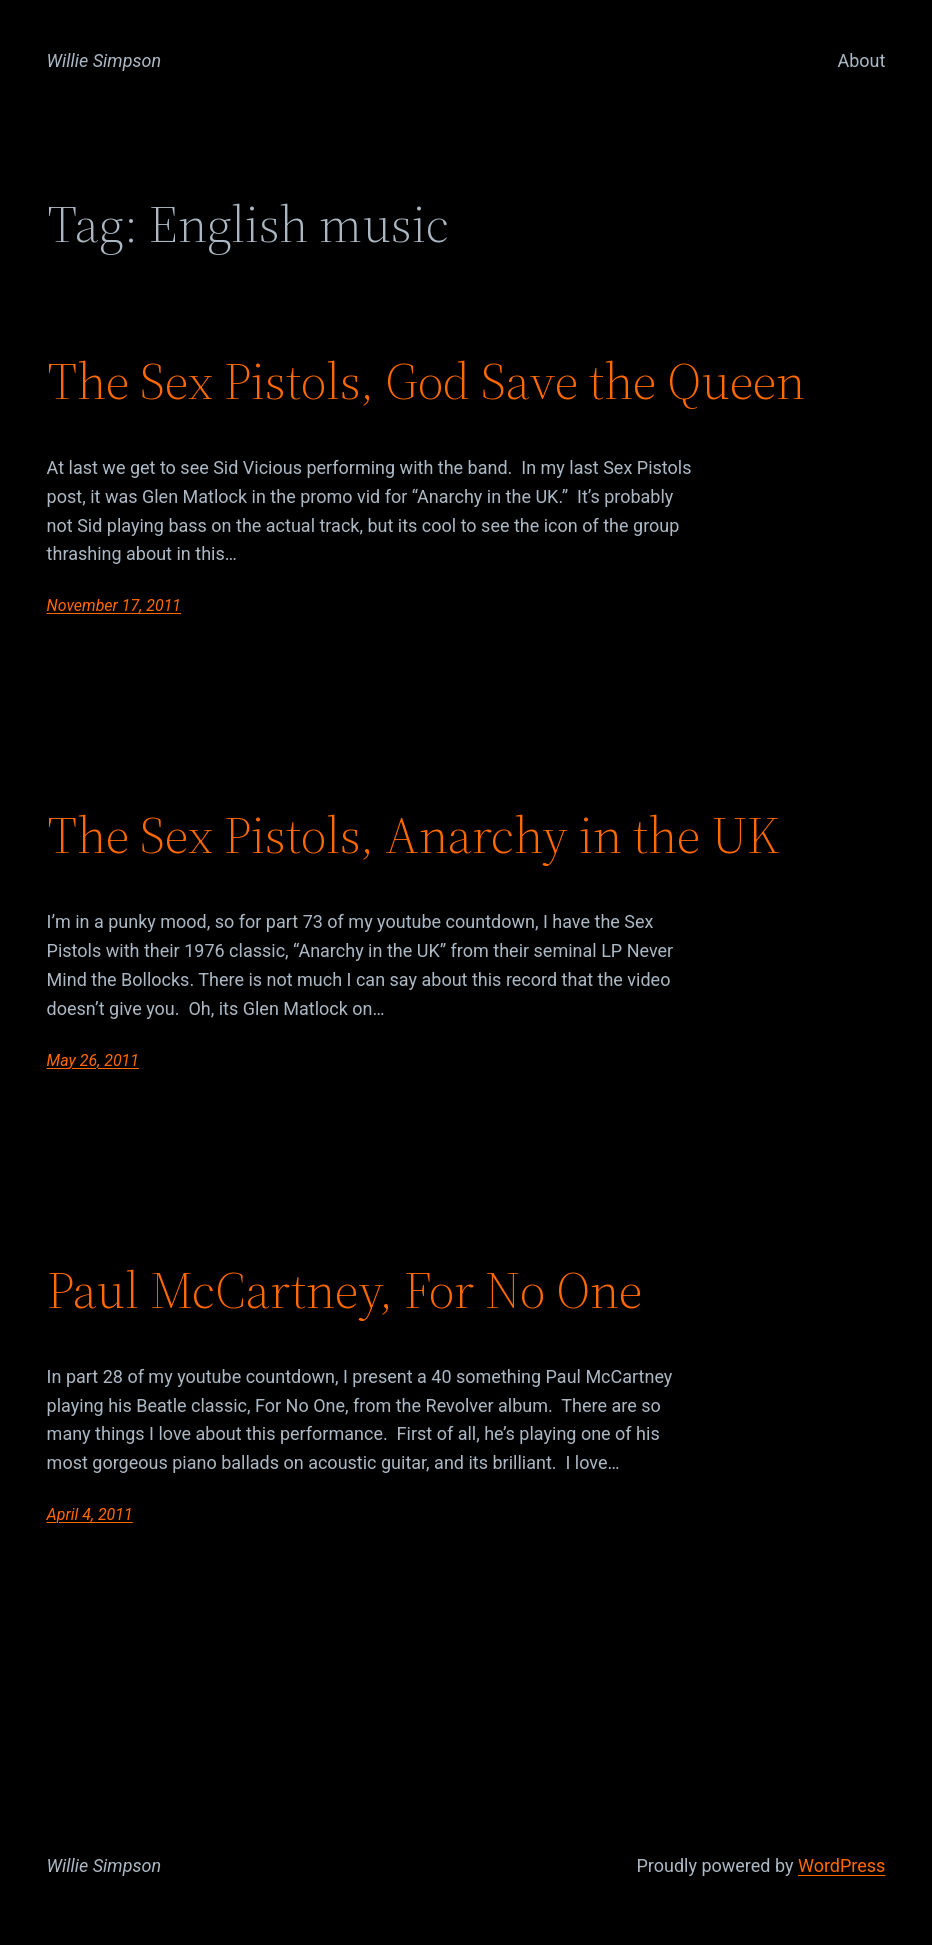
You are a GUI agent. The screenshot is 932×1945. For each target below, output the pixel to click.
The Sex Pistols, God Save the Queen (426, 381)
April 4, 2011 (90, 1514)
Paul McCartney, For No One (344, 1290)
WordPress (841, 1865)
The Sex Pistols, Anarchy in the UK (413, 835)
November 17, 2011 (114, 605)
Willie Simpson (104, 60)
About (861, 60)
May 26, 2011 (93, 1060)
